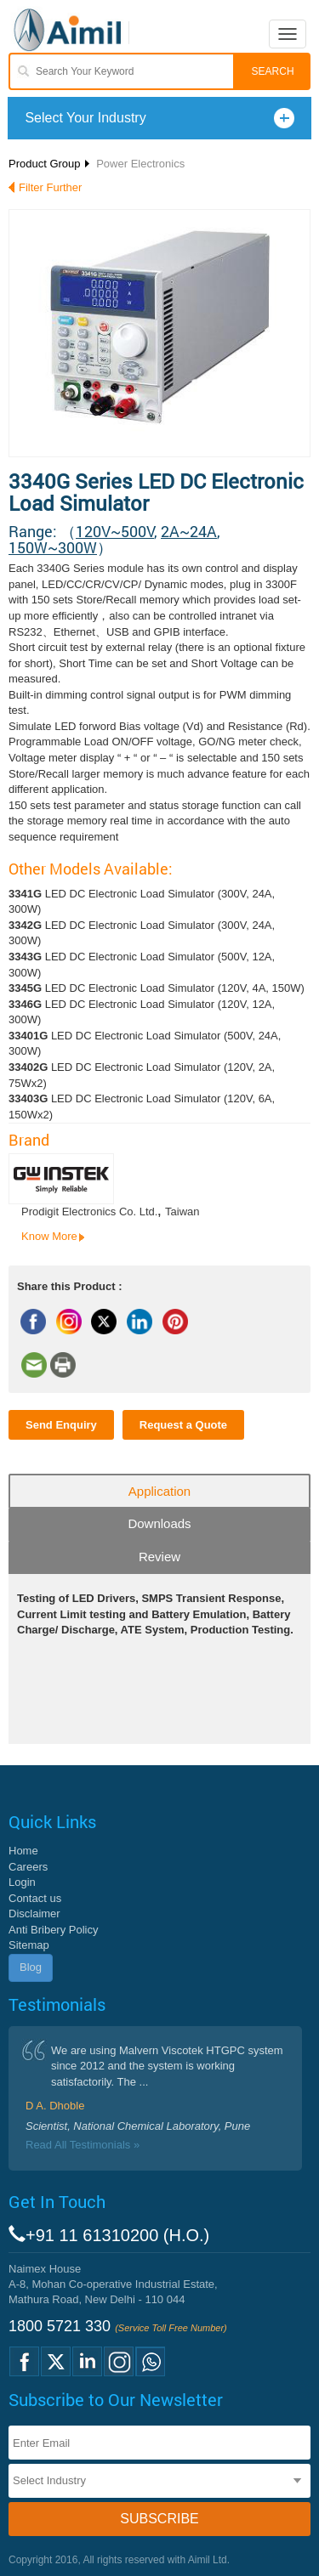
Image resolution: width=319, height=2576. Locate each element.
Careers (28, 1866)
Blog (31, 1967)
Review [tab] (159, 1556)
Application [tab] (159, 1491)
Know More (49, 1236)
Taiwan (182, 1211)
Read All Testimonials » (83, 2144)
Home (23, 1850)
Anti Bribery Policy (53, 1929)
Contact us (35, 1898)
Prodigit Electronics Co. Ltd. (89, 1211)
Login (22, 1882)
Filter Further (50, 187)
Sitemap (29, 1945)
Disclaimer (34, 1913)
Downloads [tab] (159, 1523)
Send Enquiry (61, 1424)
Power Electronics (140, 163)
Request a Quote (183, 1424)
